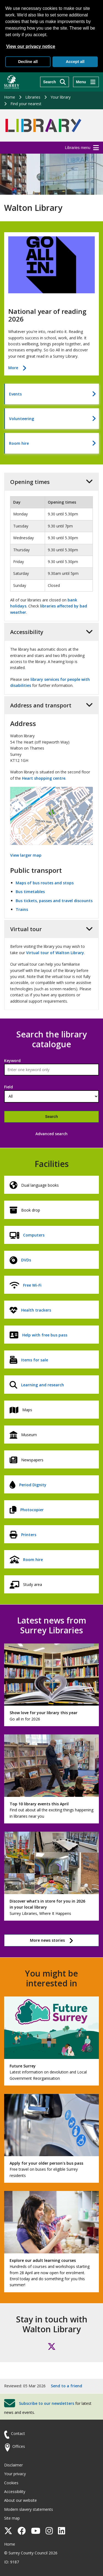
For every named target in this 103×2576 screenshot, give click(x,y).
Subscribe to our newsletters (46, 2403)
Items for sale (34, 1359)
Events (15, 394)
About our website (20, 2500)
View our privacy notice (30, 46)
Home (9, 97)
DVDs (26, 1260)
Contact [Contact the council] (18, 2433)
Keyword (12, 1060)
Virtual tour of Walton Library (55, 952)
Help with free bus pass (44, 1335)
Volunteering (21, 418)
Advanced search (51, 1133)
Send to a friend (66, 2385)
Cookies (11, 2482)
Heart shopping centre (43, 778)
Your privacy (15, 2473)
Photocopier (32, 1509)
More (17, 367)
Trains (22, 909)
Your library (61, 97)
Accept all (75, 61)
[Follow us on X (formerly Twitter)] (52, 2346)
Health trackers (36, 1310)
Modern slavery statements (28, 2509)
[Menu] (86, 82)
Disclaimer (13, 2465)
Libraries (32, 97)
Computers (33, 1235)
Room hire (19, 443)
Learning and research (42, 1384)
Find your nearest (25, 103)
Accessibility (14, 2491)
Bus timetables (30, 891)
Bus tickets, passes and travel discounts (54, 900)
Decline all (28, 61)
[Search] (54, 82)
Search (51, 1116)
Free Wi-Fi (32, 1285)
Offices (18, 2446)
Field (8, 1086)
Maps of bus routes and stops (45, 882)
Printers (28, 1534)
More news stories (47, 1940)
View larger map (25, 855)
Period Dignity (32, 1484)
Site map (12, 2518)
